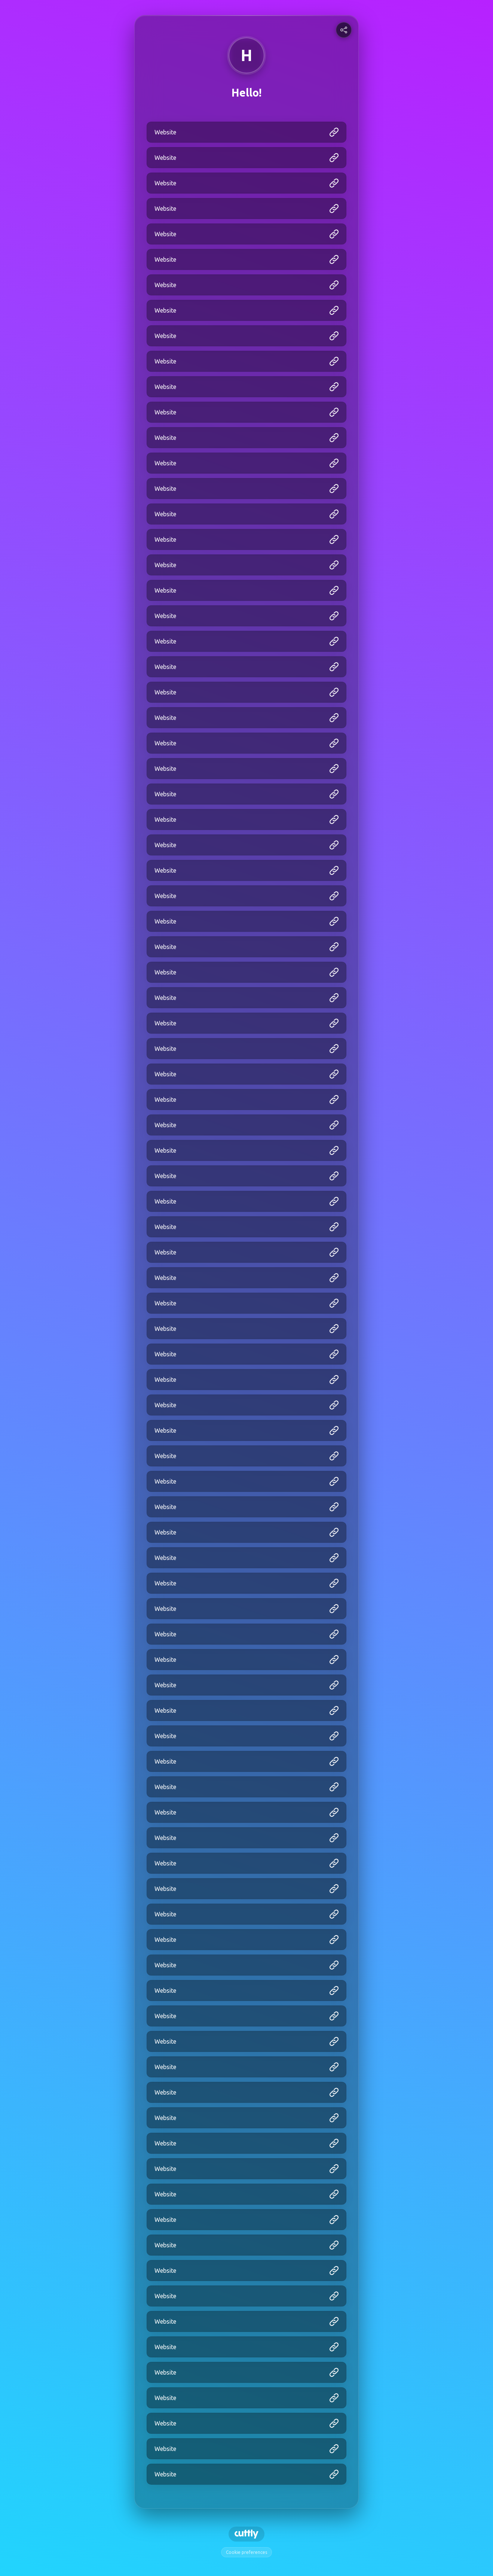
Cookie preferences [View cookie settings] (246, 2552)
